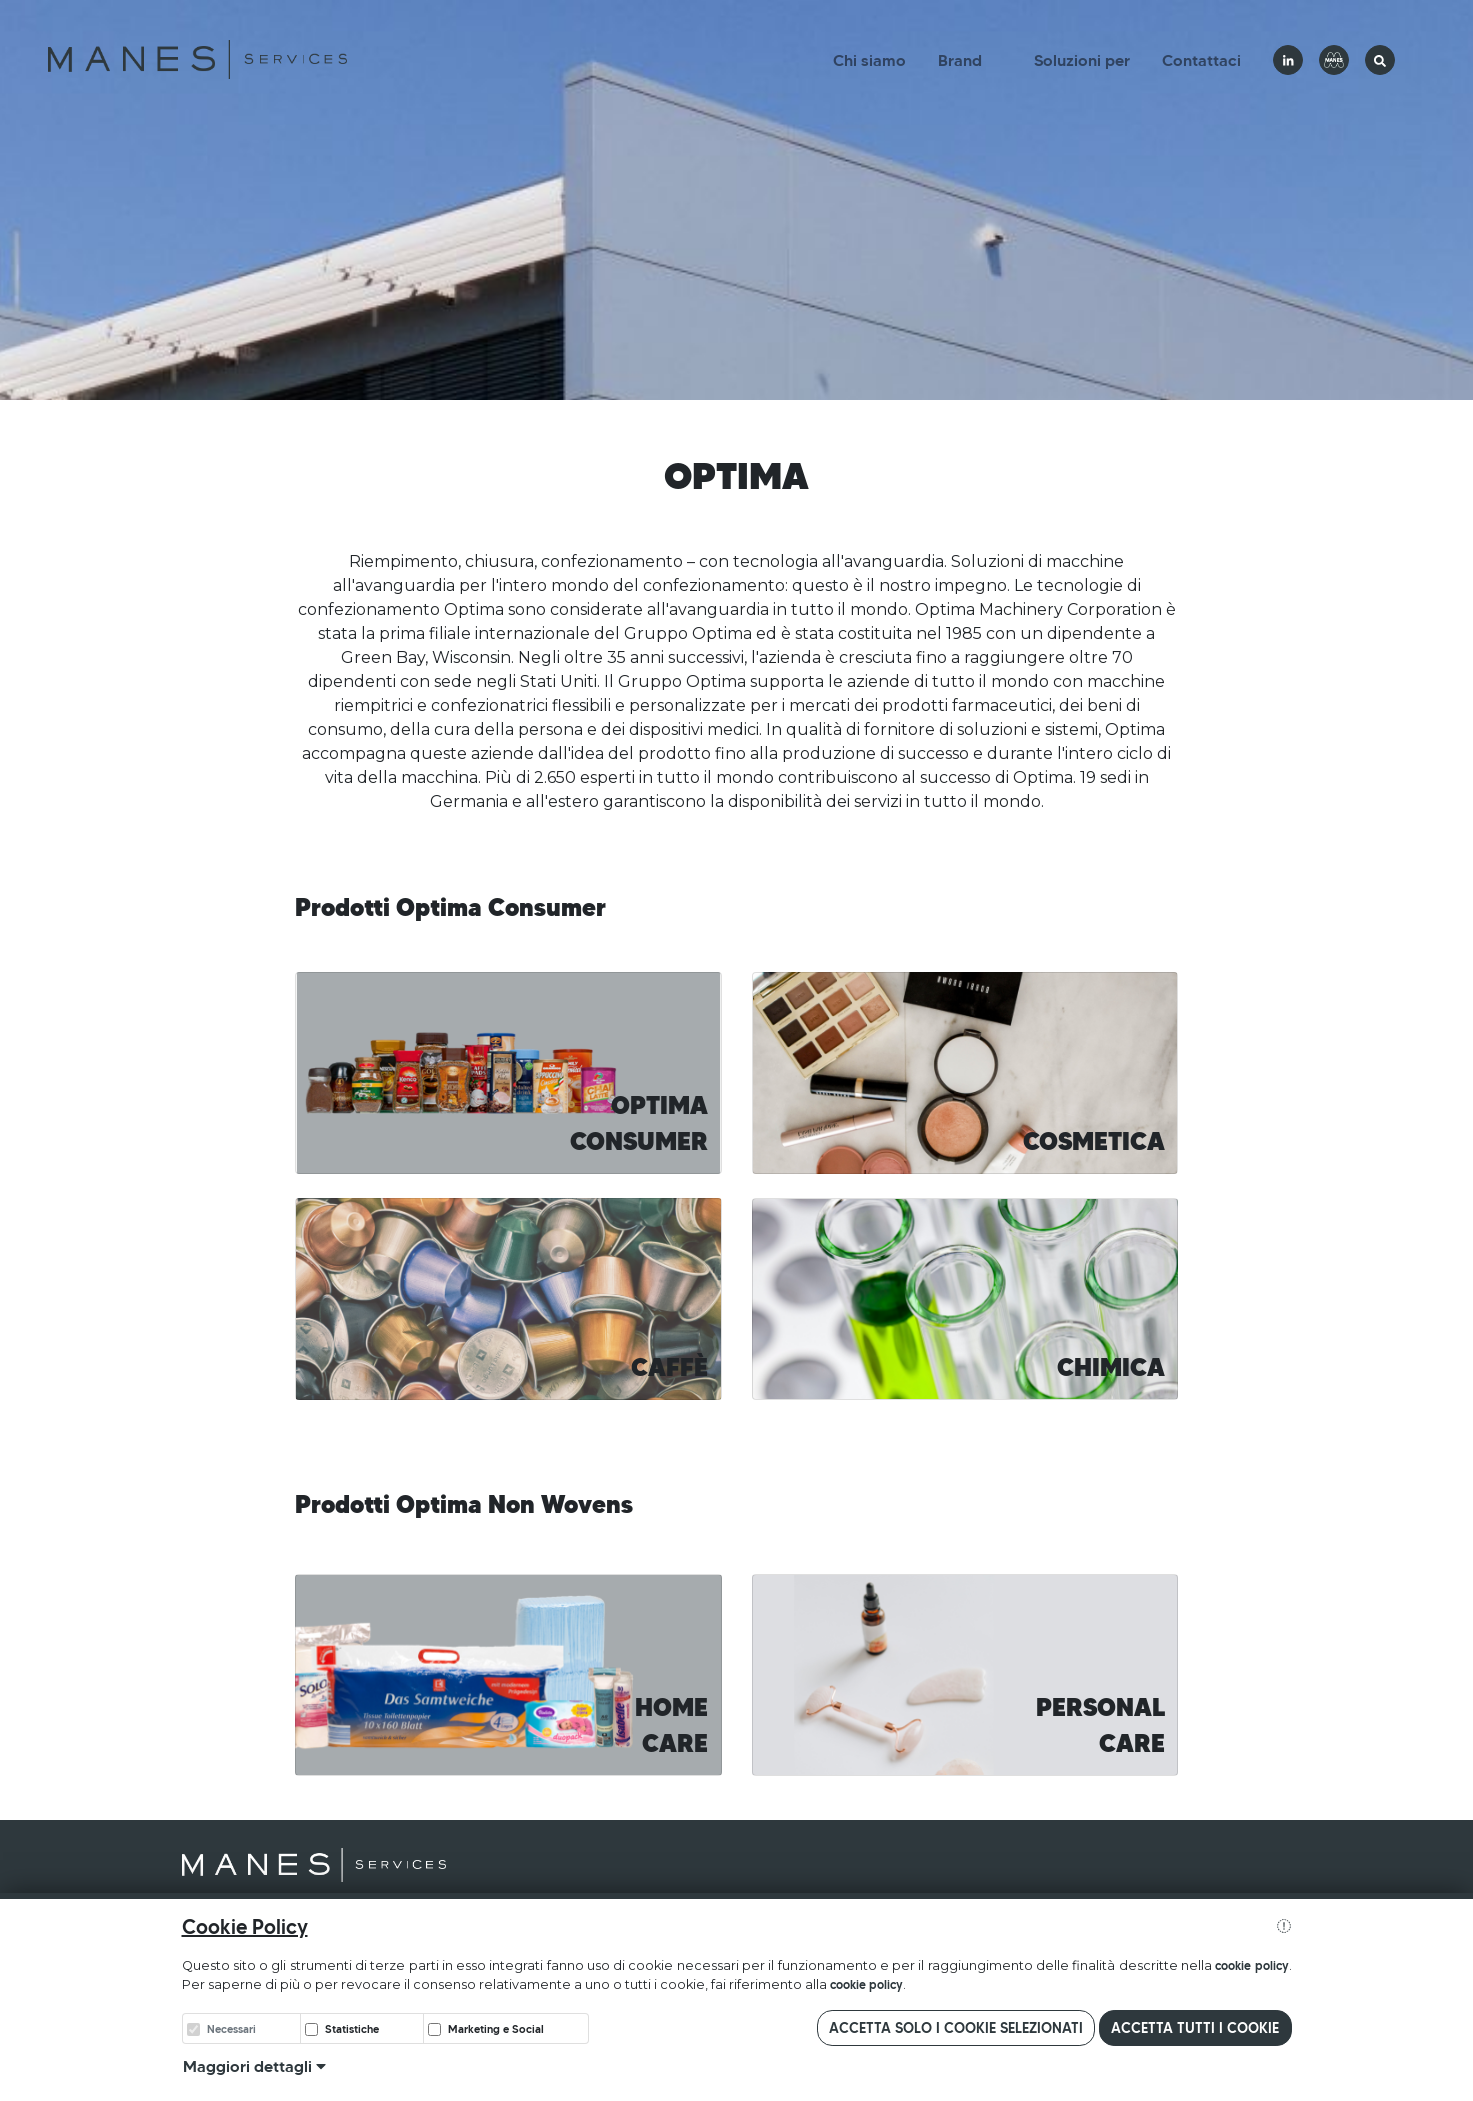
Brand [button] (960, 60)
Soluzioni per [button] (1082, 60)
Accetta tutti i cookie (1195, 2028)
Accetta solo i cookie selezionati (956, 2028)
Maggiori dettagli (254, 2066)
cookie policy (1251, 1965)
